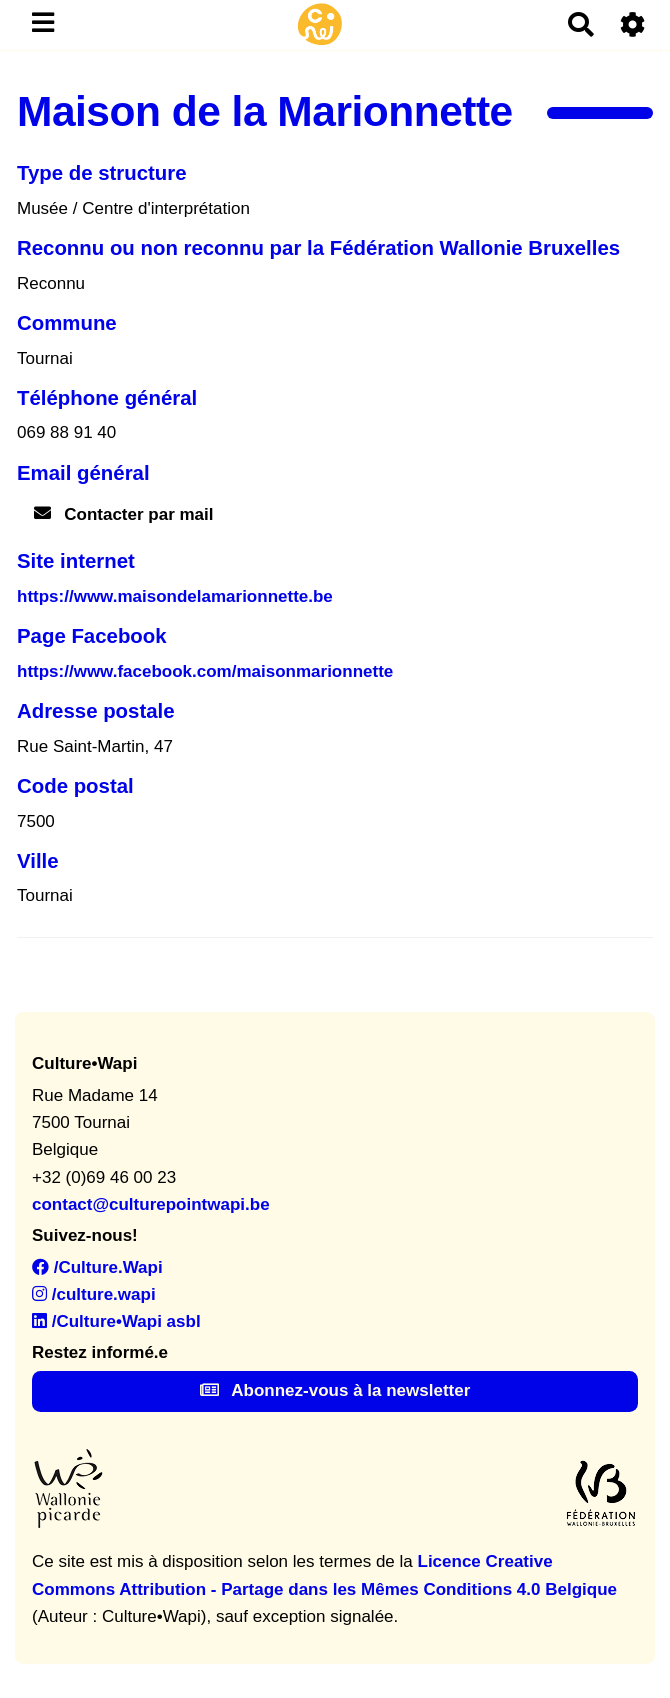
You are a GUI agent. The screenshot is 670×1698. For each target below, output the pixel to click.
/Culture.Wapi (97, 1267)
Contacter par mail (124, 514)
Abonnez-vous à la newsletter (335, 1390)
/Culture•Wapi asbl (116, 1321)
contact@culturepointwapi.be (151, 1204)
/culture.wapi (94, 1294)
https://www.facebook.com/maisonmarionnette (205, 671)
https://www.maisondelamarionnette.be (175, 596)
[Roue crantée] (633, 24)
